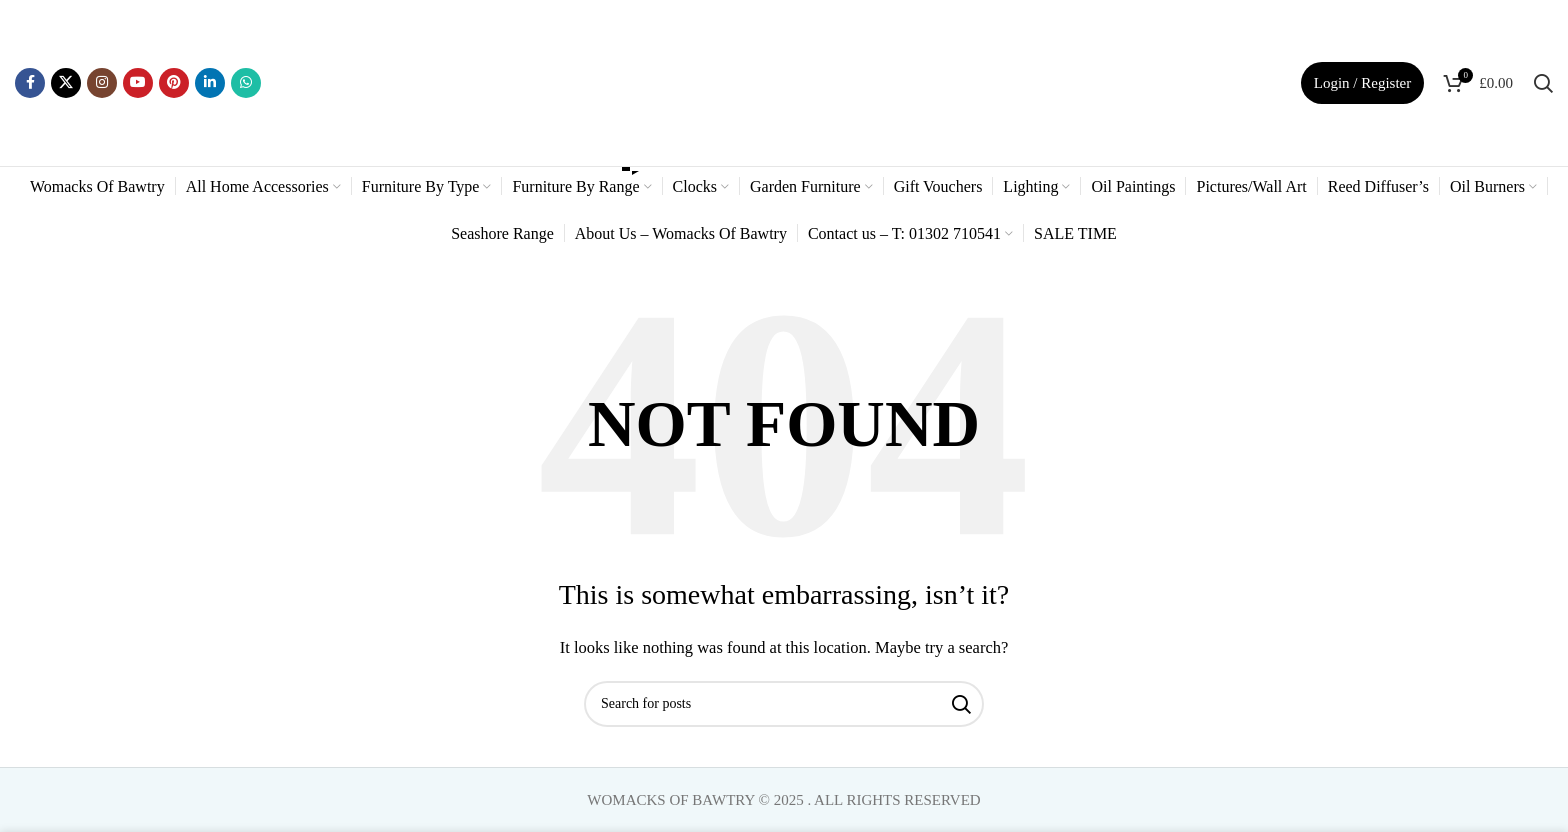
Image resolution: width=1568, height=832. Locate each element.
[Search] (1543, 83)
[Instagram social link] (102, 83)
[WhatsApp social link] (246, 83)
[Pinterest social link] (174, 83)
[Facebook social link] (30, 83)
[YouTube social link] (138, 83)
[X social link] (66, 83)
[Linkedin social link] (210, 83)
